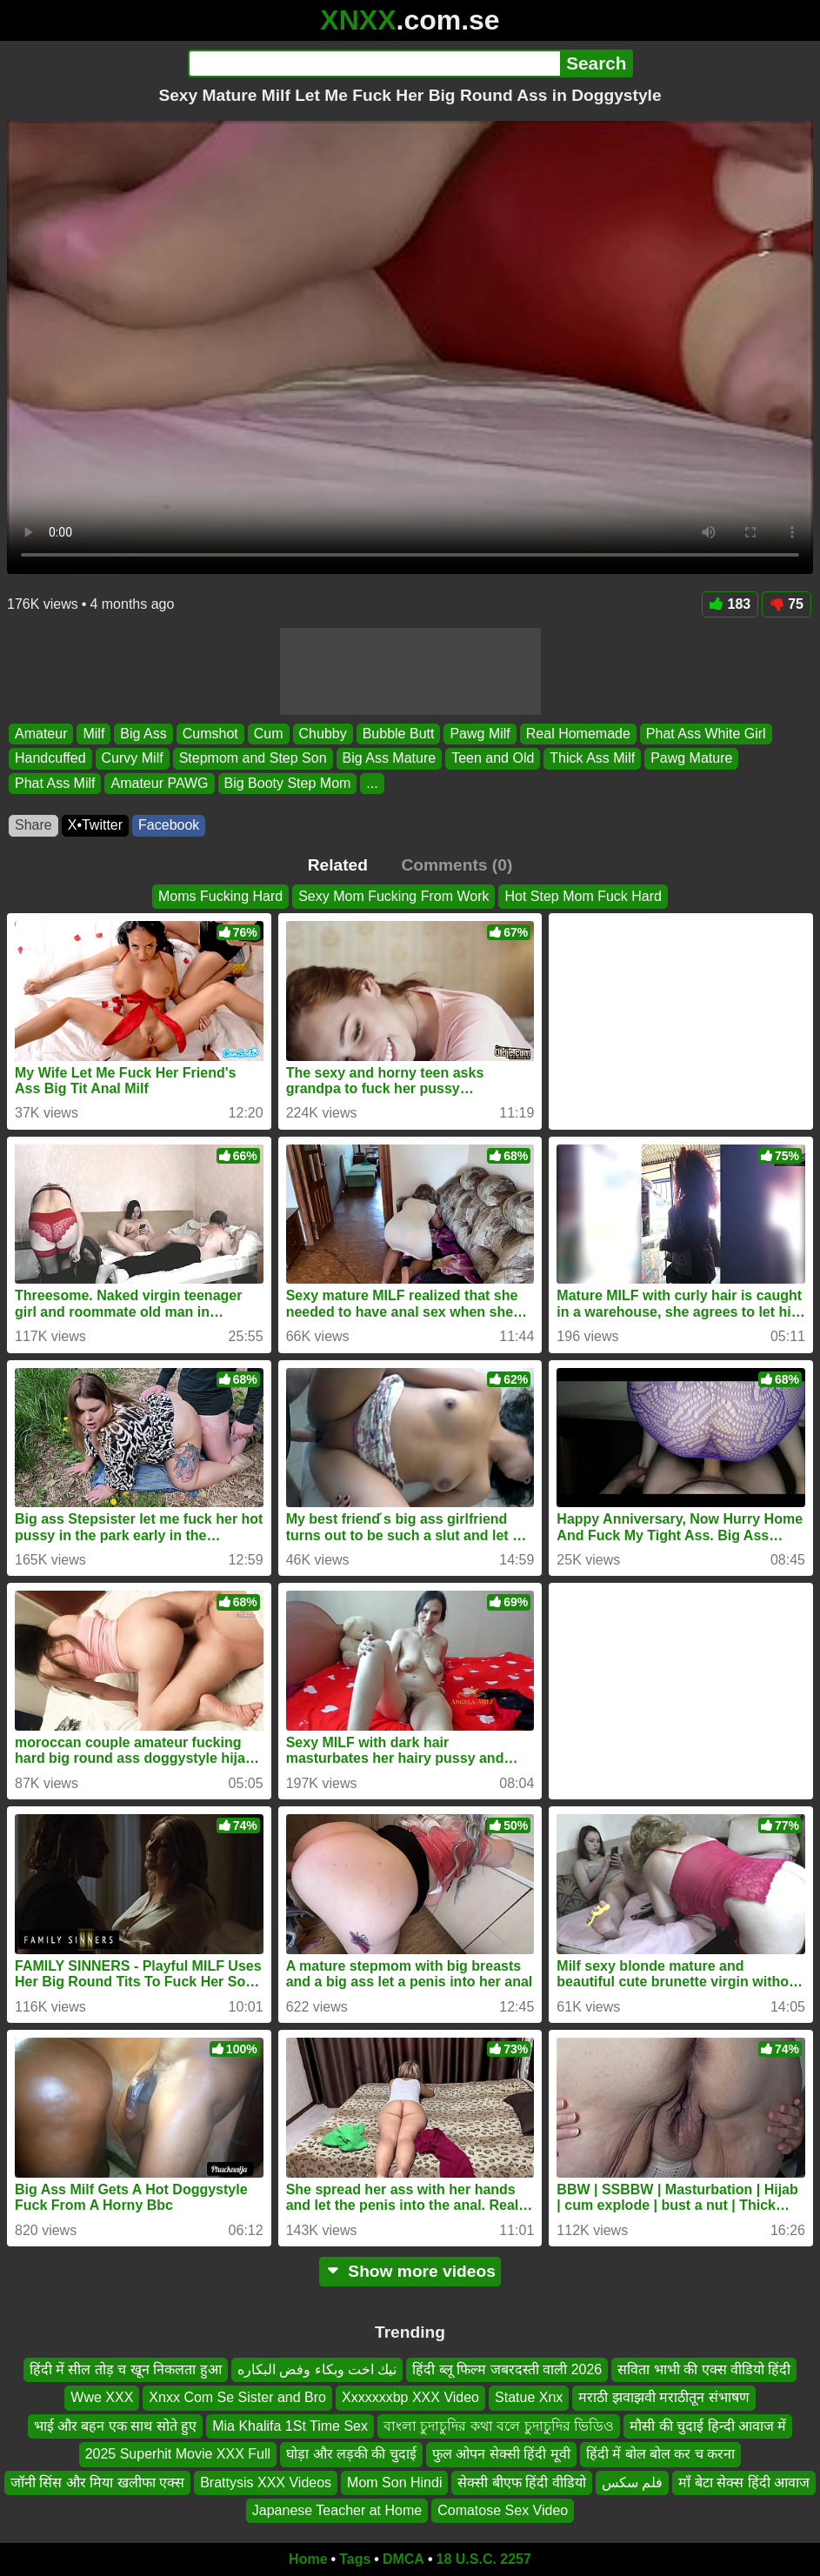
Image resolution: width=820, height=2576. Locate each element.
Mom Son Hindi (394, 2482)
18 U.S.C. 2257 (484, 2559)
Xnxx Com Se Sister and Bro (237, 2397)
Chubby (323, 733)
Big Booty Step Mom (287, 783)
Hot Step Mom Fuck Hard (583, 896)
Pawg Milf (480, 733)
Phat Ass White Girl (706, 733)
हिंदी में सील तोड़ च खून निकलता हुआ (126, 2369)
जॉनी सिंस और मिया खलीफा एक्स (97, 2482)
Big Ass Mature (390, 758)
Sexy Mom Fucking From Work (393, 896)
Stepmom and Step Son (253, 758)
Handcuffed (50, 758)
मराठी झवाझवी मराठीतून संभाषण (663, 2397)
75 (786, 604)
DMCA (403, 2559)
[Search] (374, 63)
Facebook (168, 825)
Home (308, 2559)
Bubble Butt (399, 733)
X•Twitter (95, 825)
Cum (268, 733)
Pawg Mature (691, 758)
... (371, 783)
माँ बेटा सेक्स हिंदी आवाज (744, 2482)
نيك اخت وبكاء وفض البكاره (317, 2369)
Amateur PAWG (159, 783)
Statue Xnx (529, 2397)
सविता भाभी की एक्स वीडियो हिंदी (703, 2369)
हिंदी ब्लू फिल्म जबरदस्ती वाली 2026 (507, 2369)
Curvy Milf (132, 758)
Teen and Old (492, 758)
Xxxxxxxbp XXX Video (410, 2397)
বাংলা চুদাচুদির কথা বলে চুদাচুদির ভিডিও (498, 2426)
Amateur (41, 733)
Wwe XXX (101, 2397)
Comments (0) (456, 865)
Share (33, 825)
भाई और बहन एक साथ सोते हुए (115, 2426)
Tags (354, 2559)
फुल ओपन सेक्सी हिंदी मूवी (501, 2453)
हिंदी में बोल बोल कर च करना (661, 2453)
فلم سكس (632, 2482)
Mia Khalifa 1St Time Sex (290, 2426)
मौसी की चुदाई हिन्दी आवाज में (708, 2426)
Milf (93, 733)
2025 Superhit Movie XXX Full (177, 2453)
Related (338, 865)
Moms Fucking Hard (220, 896)
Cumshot (210, 733)
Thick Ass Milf (592, 758)
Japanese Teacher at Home (337, 2510)
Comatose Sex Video (502, 2510)
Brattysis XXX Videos (265, 2482)
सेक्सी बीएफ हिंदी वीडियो (521, 2482)
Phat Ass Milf (55, 783)
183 (730, 604)
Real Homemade (578, 733)
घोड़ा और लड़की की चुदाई (351, 2453)
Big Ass (143, 733)
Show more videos (410, 2271)
